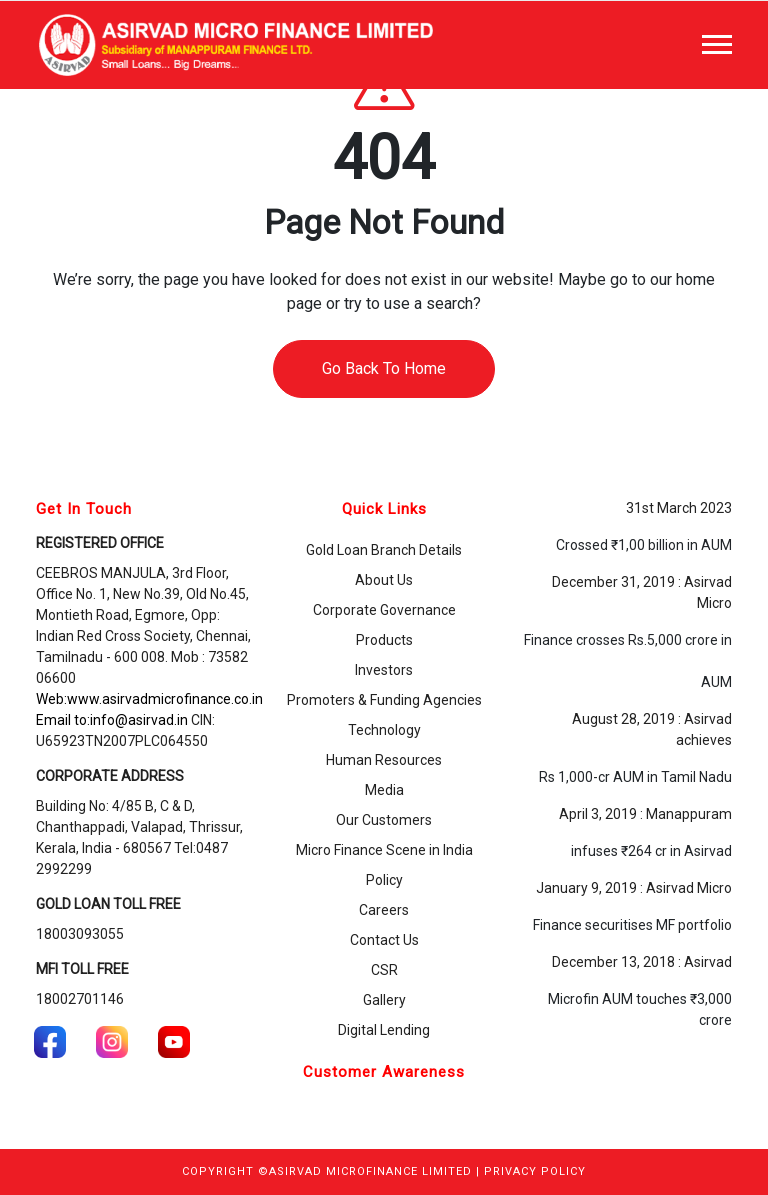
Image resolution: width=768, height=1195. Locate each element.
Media (384, 790)
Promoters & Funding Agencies (384, 700)
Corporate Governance (384, 610)
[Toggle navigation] (717, 44)
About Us (384, 580)
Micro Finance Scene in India (384, 850)
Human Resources (384, 760)
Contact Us (384, 940)
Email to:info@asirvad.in (112, 720)
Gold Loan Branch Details (384, 550)
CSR (384, 970)
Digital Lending (384, 1030)
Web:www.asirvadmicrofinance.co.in (149, 699)
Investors (384, 670)
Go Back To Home (384, 368)
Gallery (384, 1000)
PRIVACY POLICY (535, 1171)
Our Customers (384, 820)
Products (384, 640)
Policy (384, 880)
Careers (384, 910)
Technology (384, 730)
